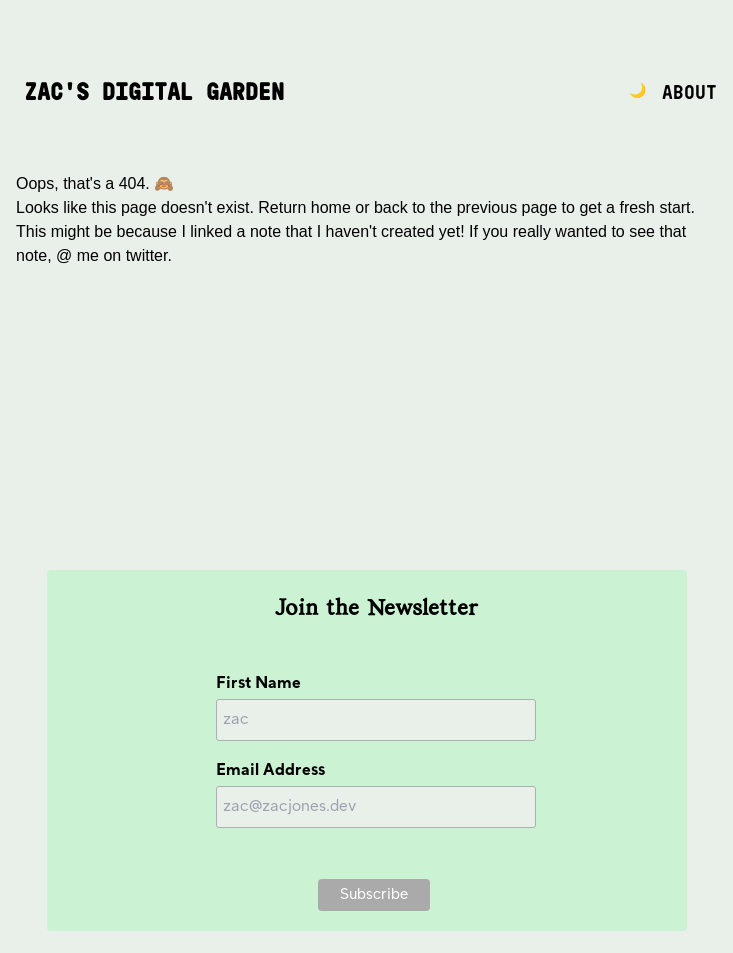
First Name (258, 683)
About (689, 93)
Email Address (270, 770)
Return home (304, 207)
